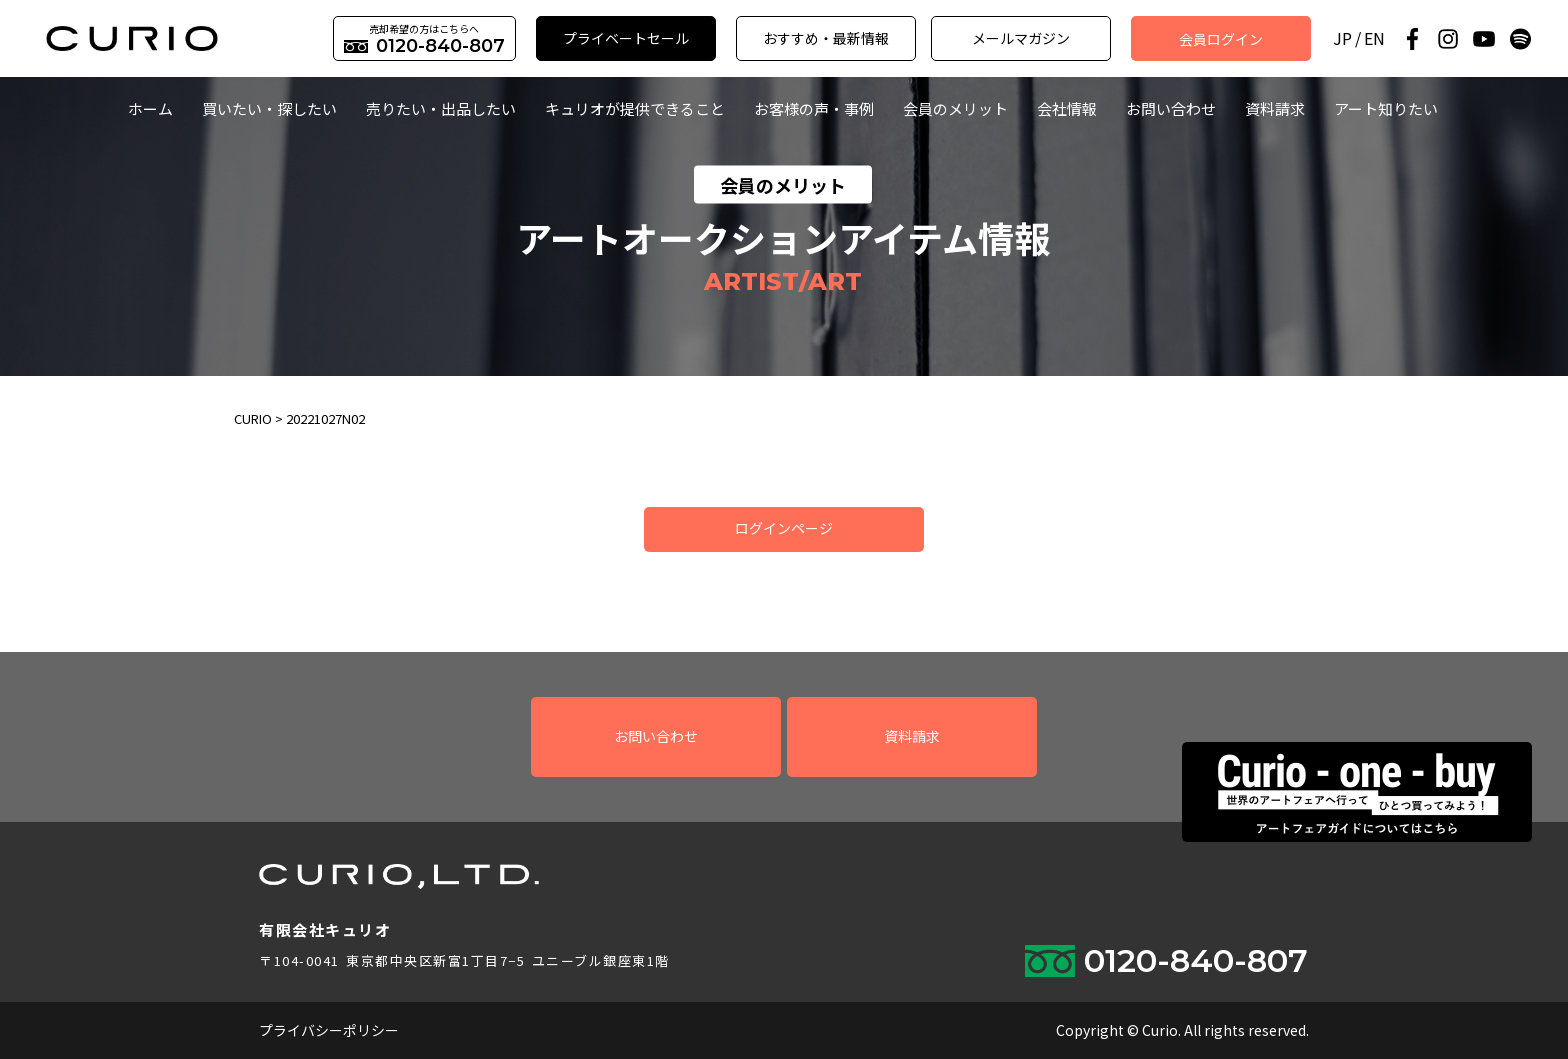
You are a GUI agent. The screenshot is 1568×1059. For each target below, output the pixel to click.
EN (1374, 38)
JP (1342, 38)
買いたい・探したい (269, 108)
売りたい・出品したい (441, 108)
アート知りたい (1386, 108)
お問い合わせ (1171, 108)
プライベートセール (626, 38)
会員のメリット (955, 108)
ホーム (150, 108)
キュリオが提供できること (635, 108)
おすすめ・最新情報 (826, 38)
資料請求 (1275, 108)
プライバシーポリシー (329, 1030)
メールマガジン (1021, 38)
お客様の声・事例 (814, 108)
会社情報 (1067, 108)
